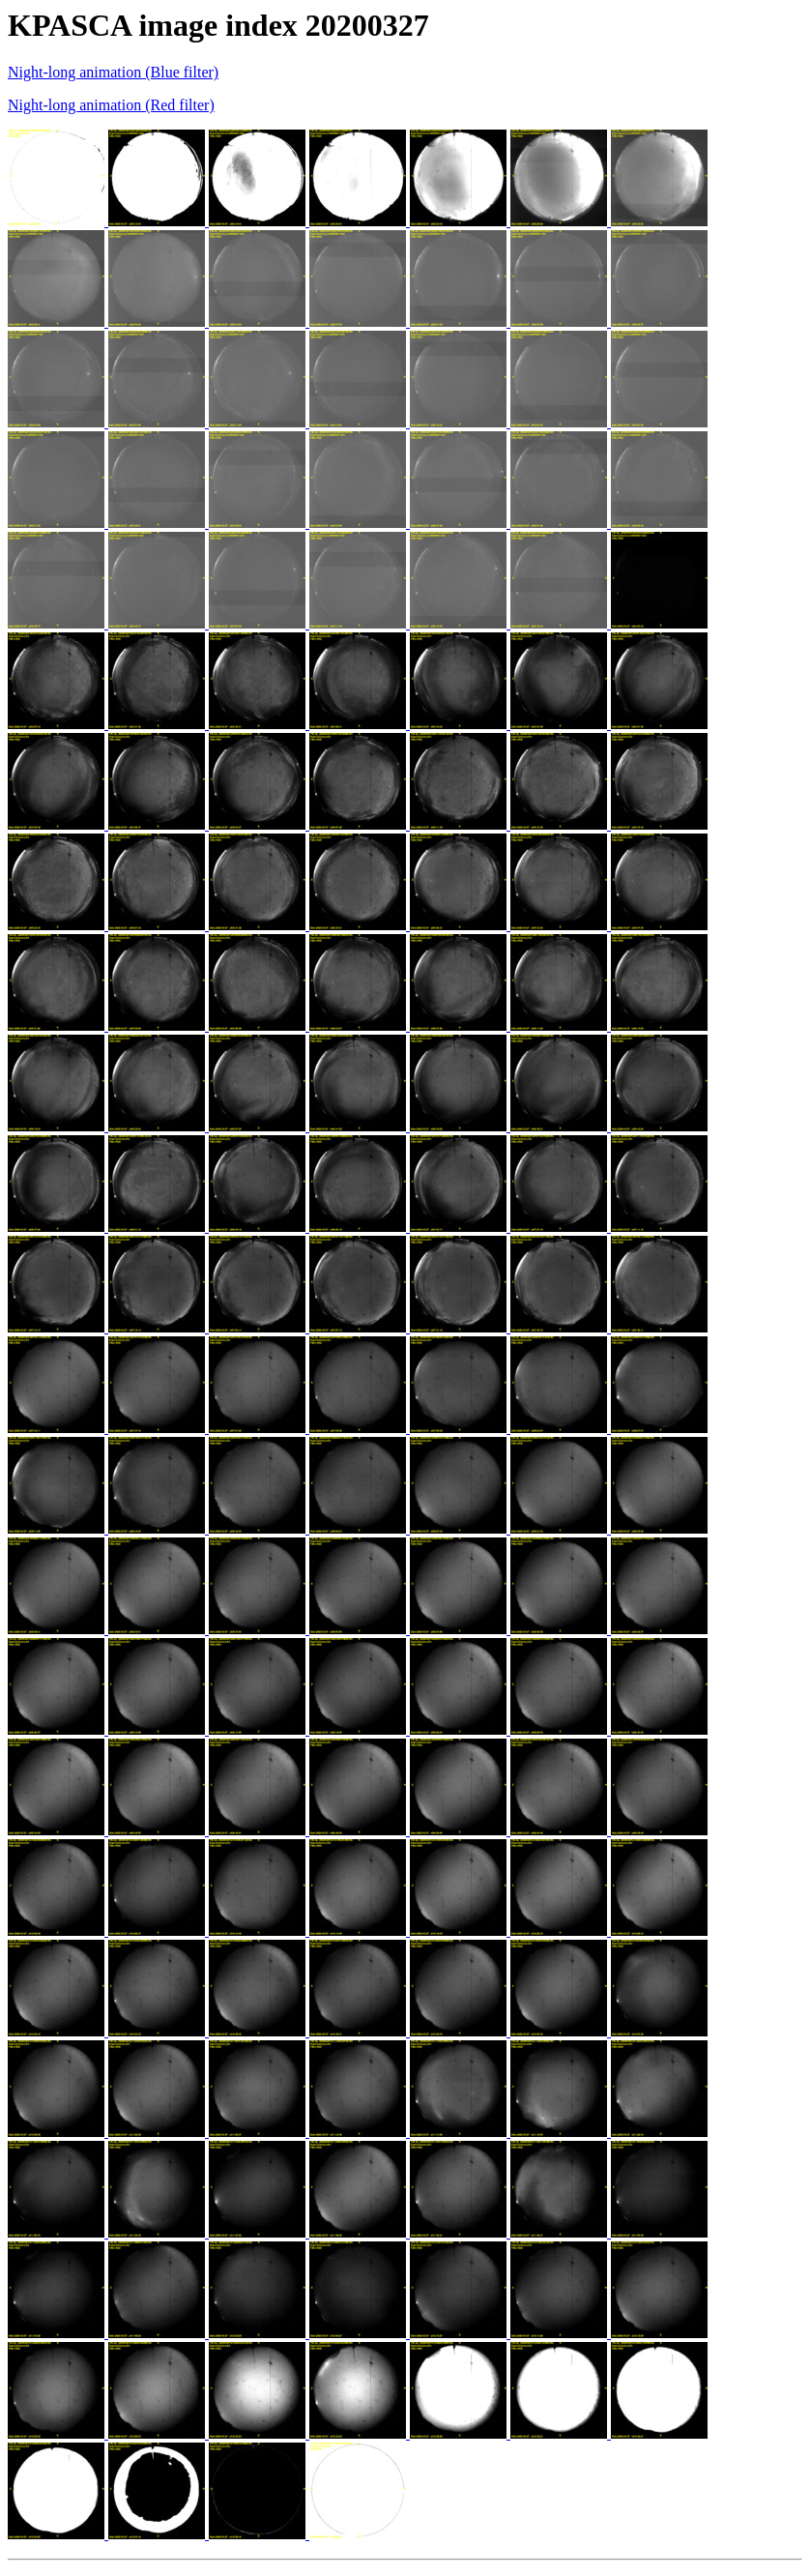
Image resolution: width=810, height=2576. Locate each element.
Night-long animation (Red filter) (111, 105)
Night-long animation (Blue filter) (113, 72)
